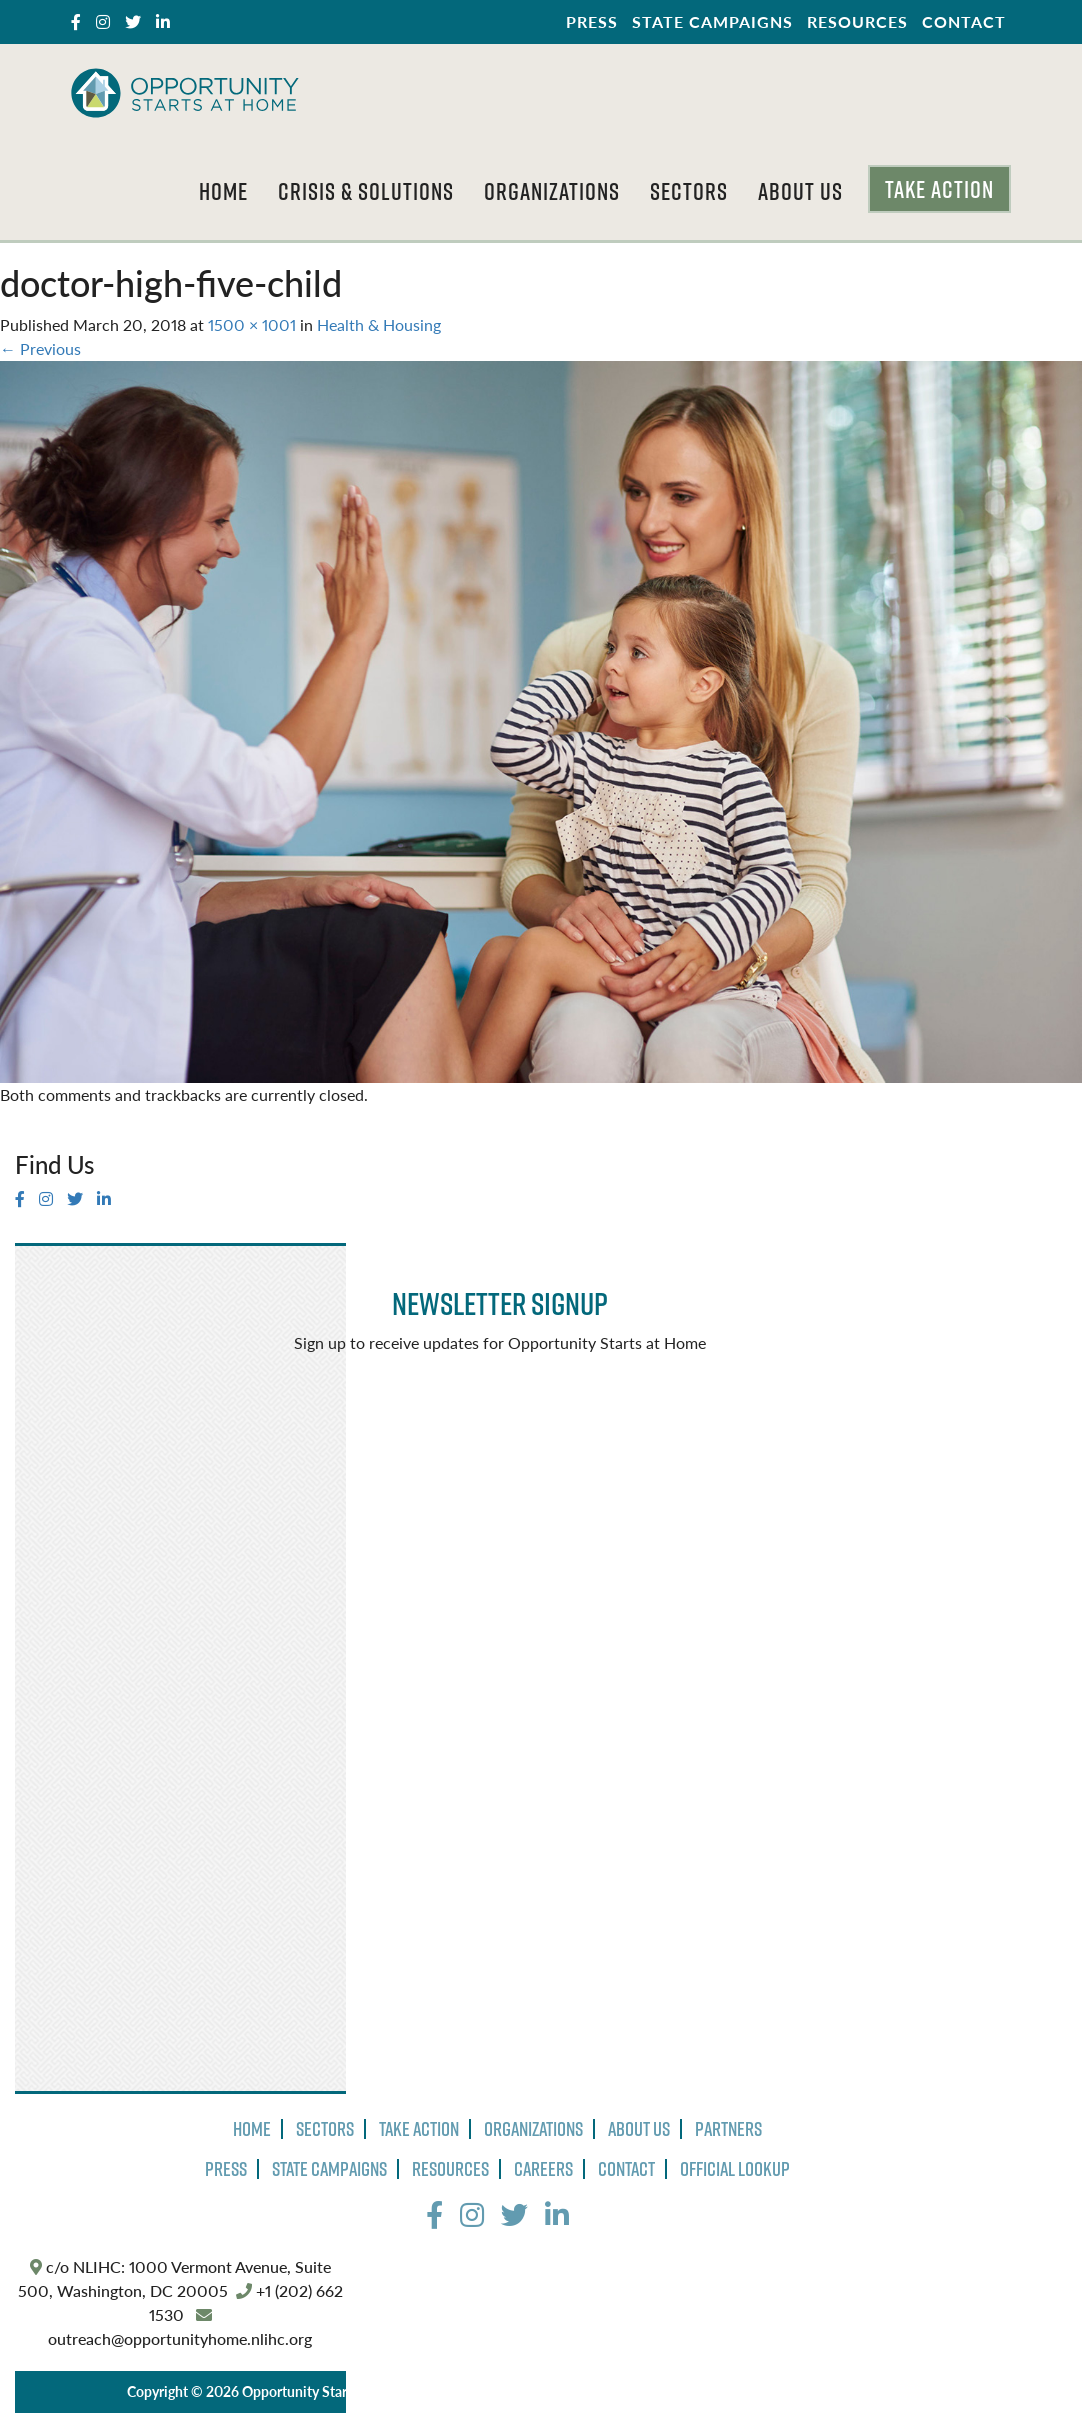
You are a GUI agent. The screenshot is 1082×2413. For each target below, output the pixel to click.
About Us (800, 191)
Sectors (689, 191)
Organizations (552, 191)
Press (592, 21)
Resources (857, 21)
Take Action (939, 189)
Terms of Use (572, 2391)
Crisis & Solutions (366, 191)
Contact (964, 21)
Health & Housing (379, 324)
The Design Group (818, 2391)
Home (223, 191)
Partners (728, 2129)
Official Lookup (735, 2169)
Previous (40, 348)
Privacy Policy (473, 2391)
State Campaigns (712, 21)
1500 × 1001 (252, 324)
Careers (543, 2169)
